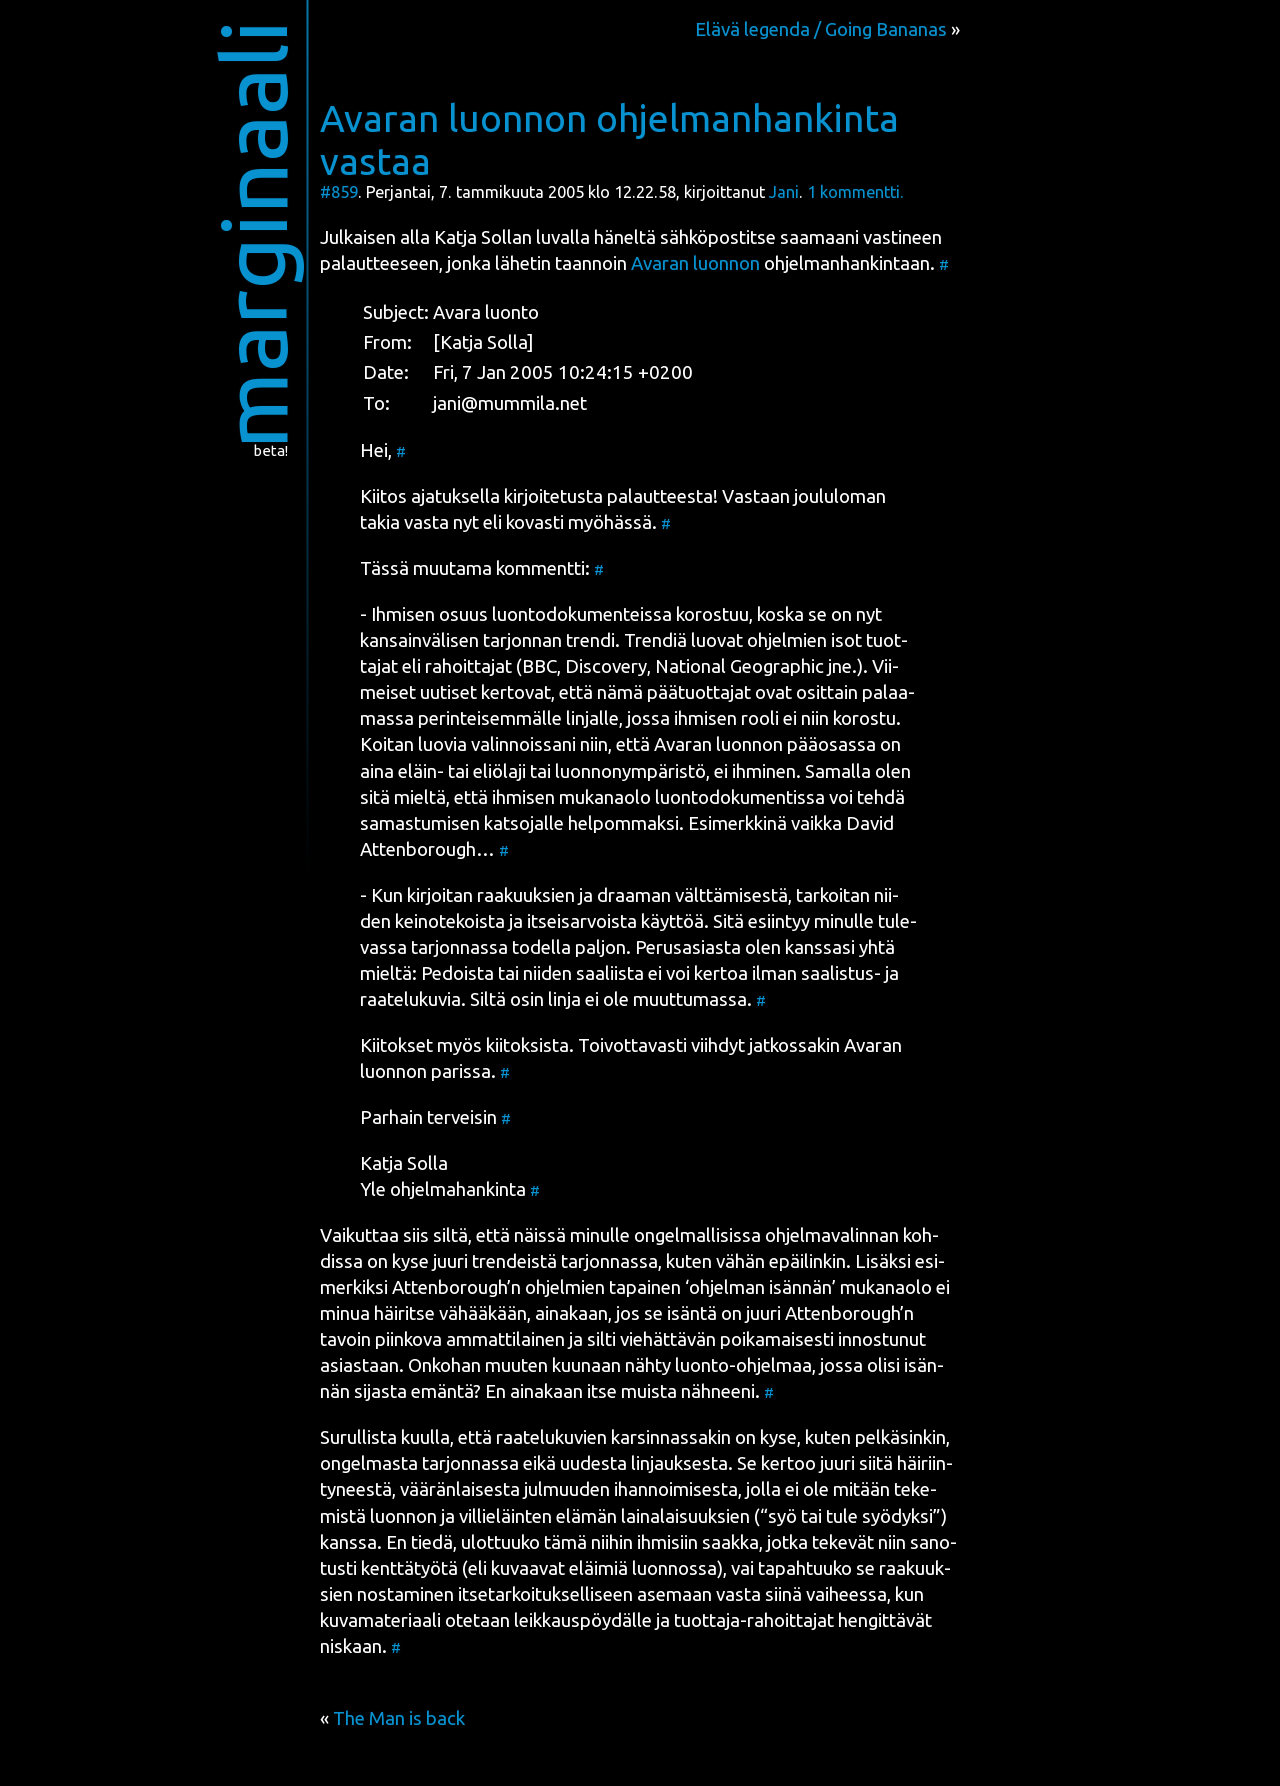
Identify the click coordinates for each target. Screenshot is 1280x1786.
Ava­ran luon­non (695, 263)
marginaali (253, 234)
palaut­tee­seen (379, 263)
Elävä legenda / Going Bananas (821, 29)
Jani (784, 192)
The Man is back (399, 1718)
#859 (339, 192)
